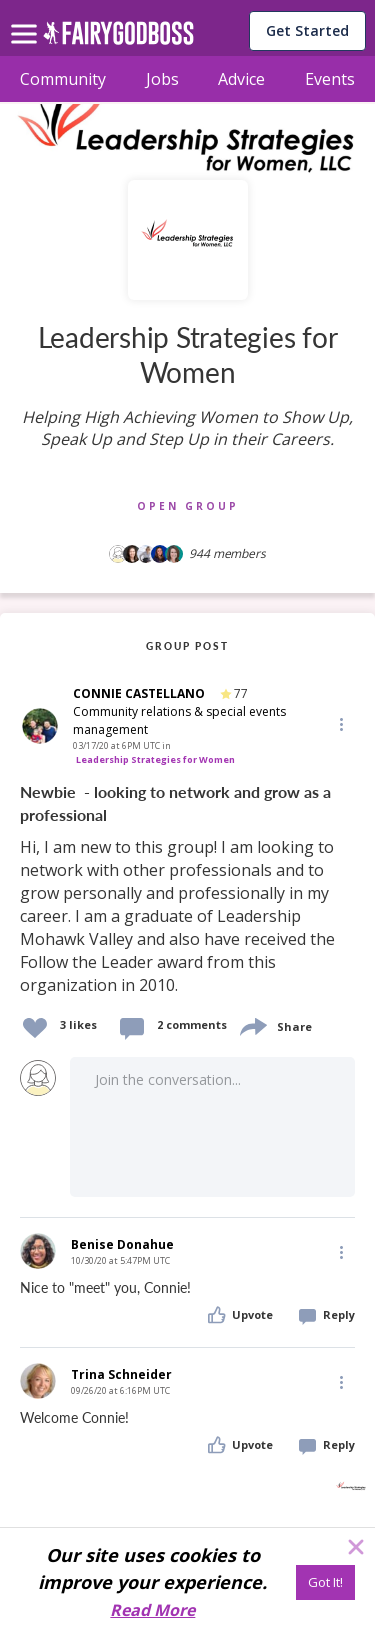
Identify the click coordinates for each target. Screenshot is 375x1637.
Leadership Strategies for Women (155, 759)
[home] (118, 38)
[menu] (27, 18)
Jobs (162, 79)
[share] (252, 1024)
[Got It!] (325, 1582)
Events (330, 79)
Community (63, 79)
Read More (152, 1610)
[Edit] (340, 723)
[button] (340, 723)
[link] (187, 889)
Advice (241, 79)
